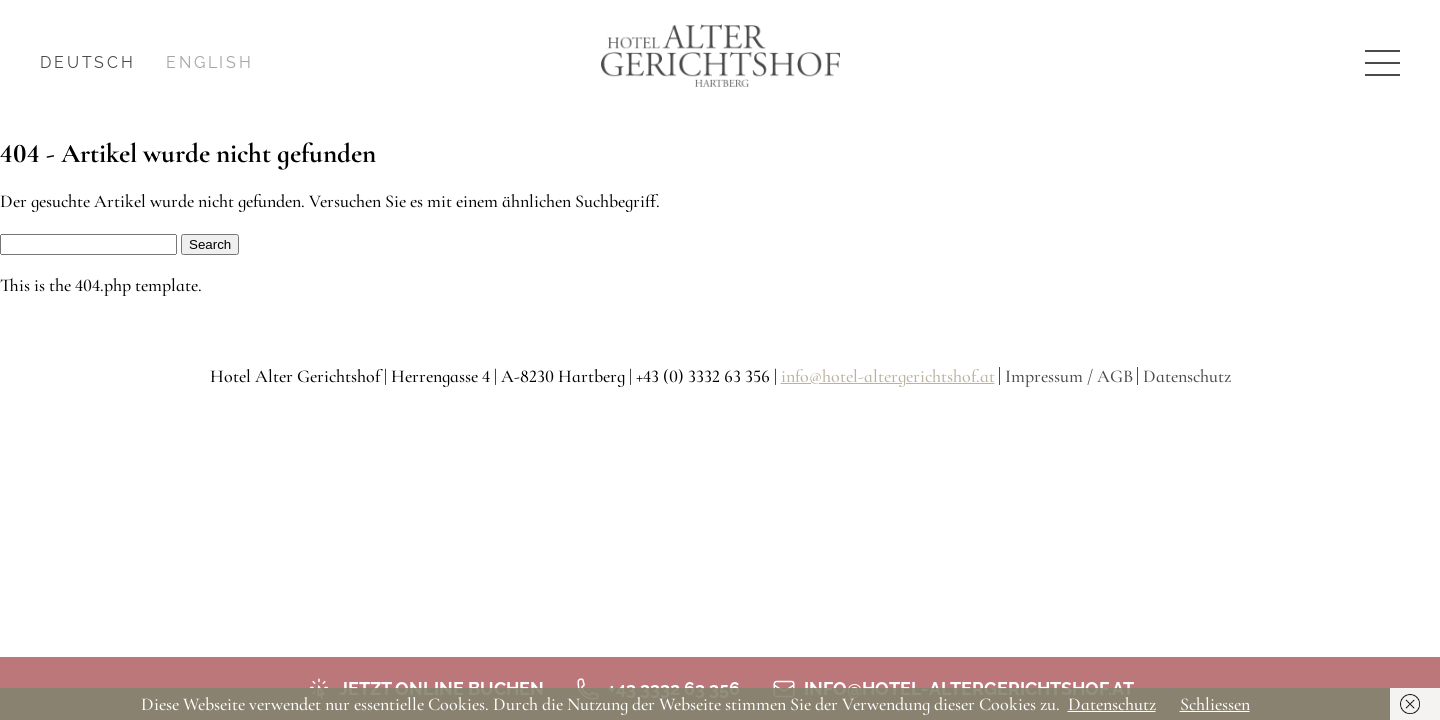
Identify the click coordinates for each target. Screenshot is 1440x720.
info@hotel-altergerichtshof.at (888, 376)
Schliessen (1215, 704)
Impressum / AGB (1069, 376)
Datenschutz (1187, 376)
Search (210, 244)
